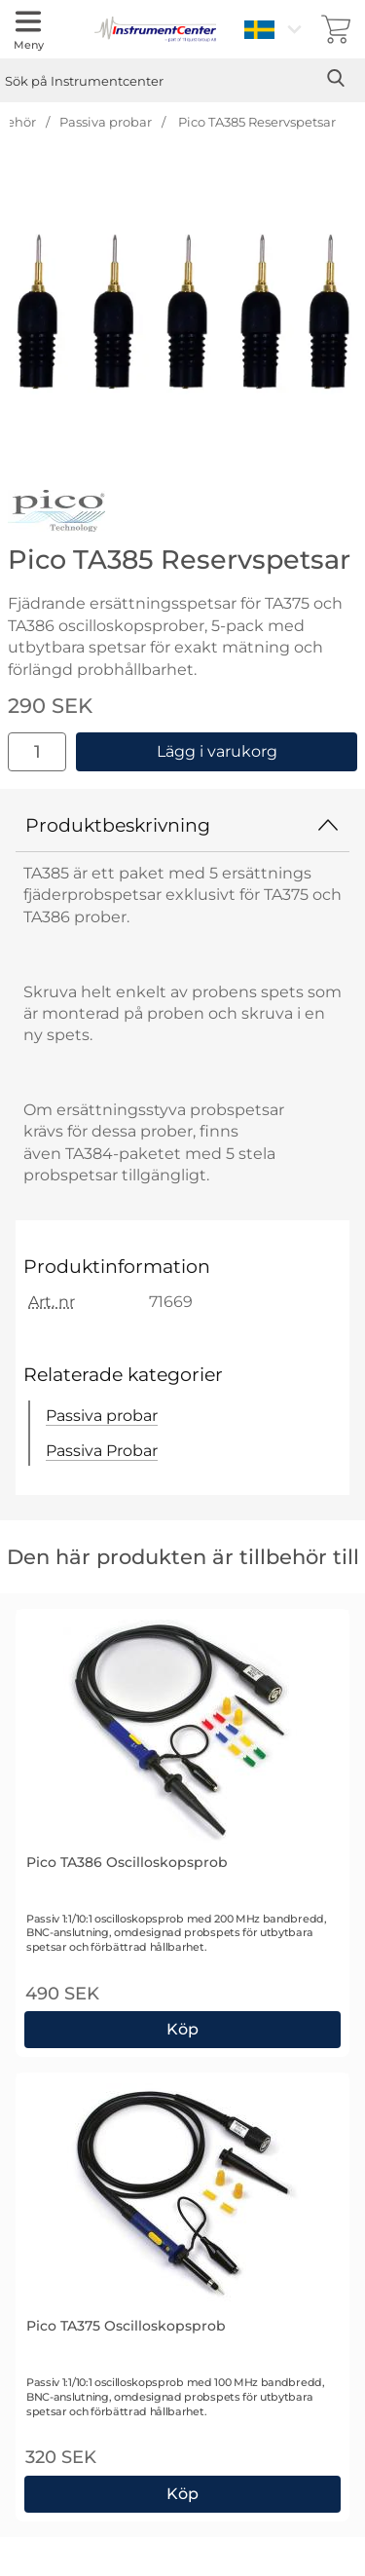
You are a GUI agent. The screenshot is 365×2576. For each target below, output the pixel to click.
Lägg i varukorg (217, 751)
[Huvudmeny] (28, 29)
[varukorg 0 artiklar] (336, 29)
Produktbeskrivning (182, 825)
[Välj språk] (275, 29)
